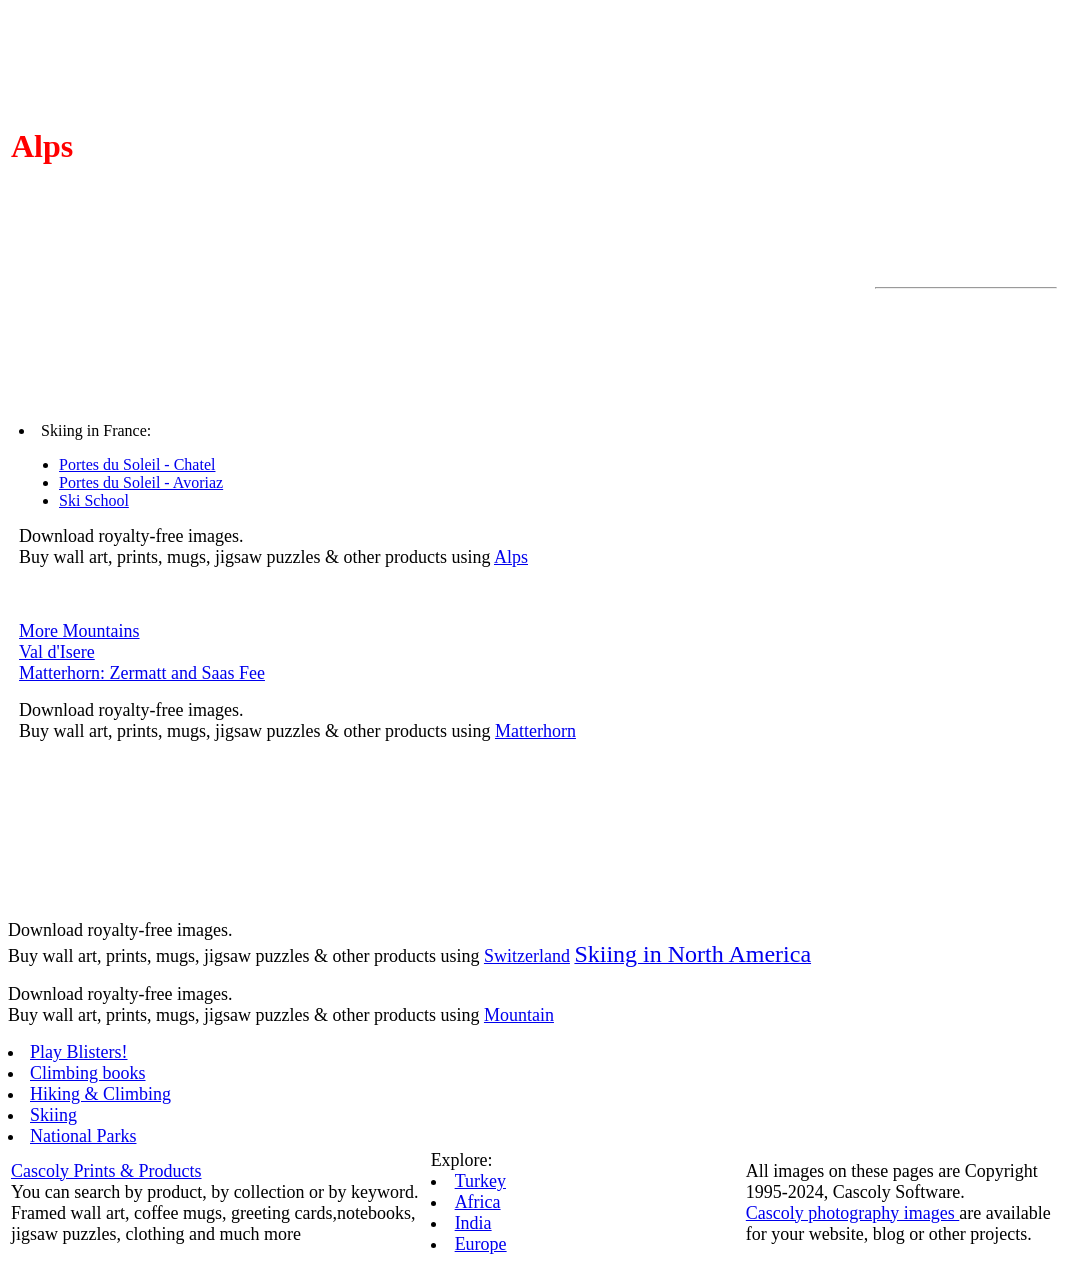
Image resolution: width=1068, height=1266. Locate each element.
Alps (511, 557)
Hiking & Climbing (100, 1094)
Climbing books (88, 1073)
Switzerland (527, 956)
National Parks (83, 1136)
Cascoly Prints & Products (106, 1171)
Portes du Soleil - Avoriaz (141, 482)
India (473, 1223)
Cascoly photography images (852, 1213)
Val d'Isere (57, 652)
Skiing (53, 1115)
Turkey (480, 1181)
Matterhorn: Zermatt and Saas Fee (142, 673)
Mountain (519, 1015)
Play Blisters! (79, 1052)
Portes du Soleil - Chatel (137, 464)
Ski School (94, 500)
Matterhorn (535, 731)
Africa (478, 1202)
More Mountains (79, 631)
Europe (481, 1244)
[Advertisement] (955, 597)
